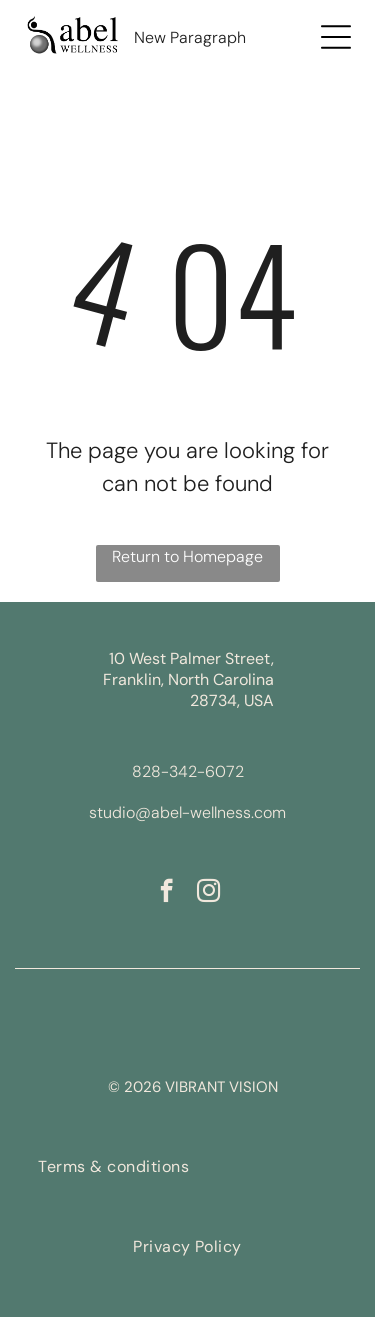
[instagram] (208, 893)
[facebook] (166, 893)
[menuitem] (114, 1166)
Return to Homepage (187, 556)
